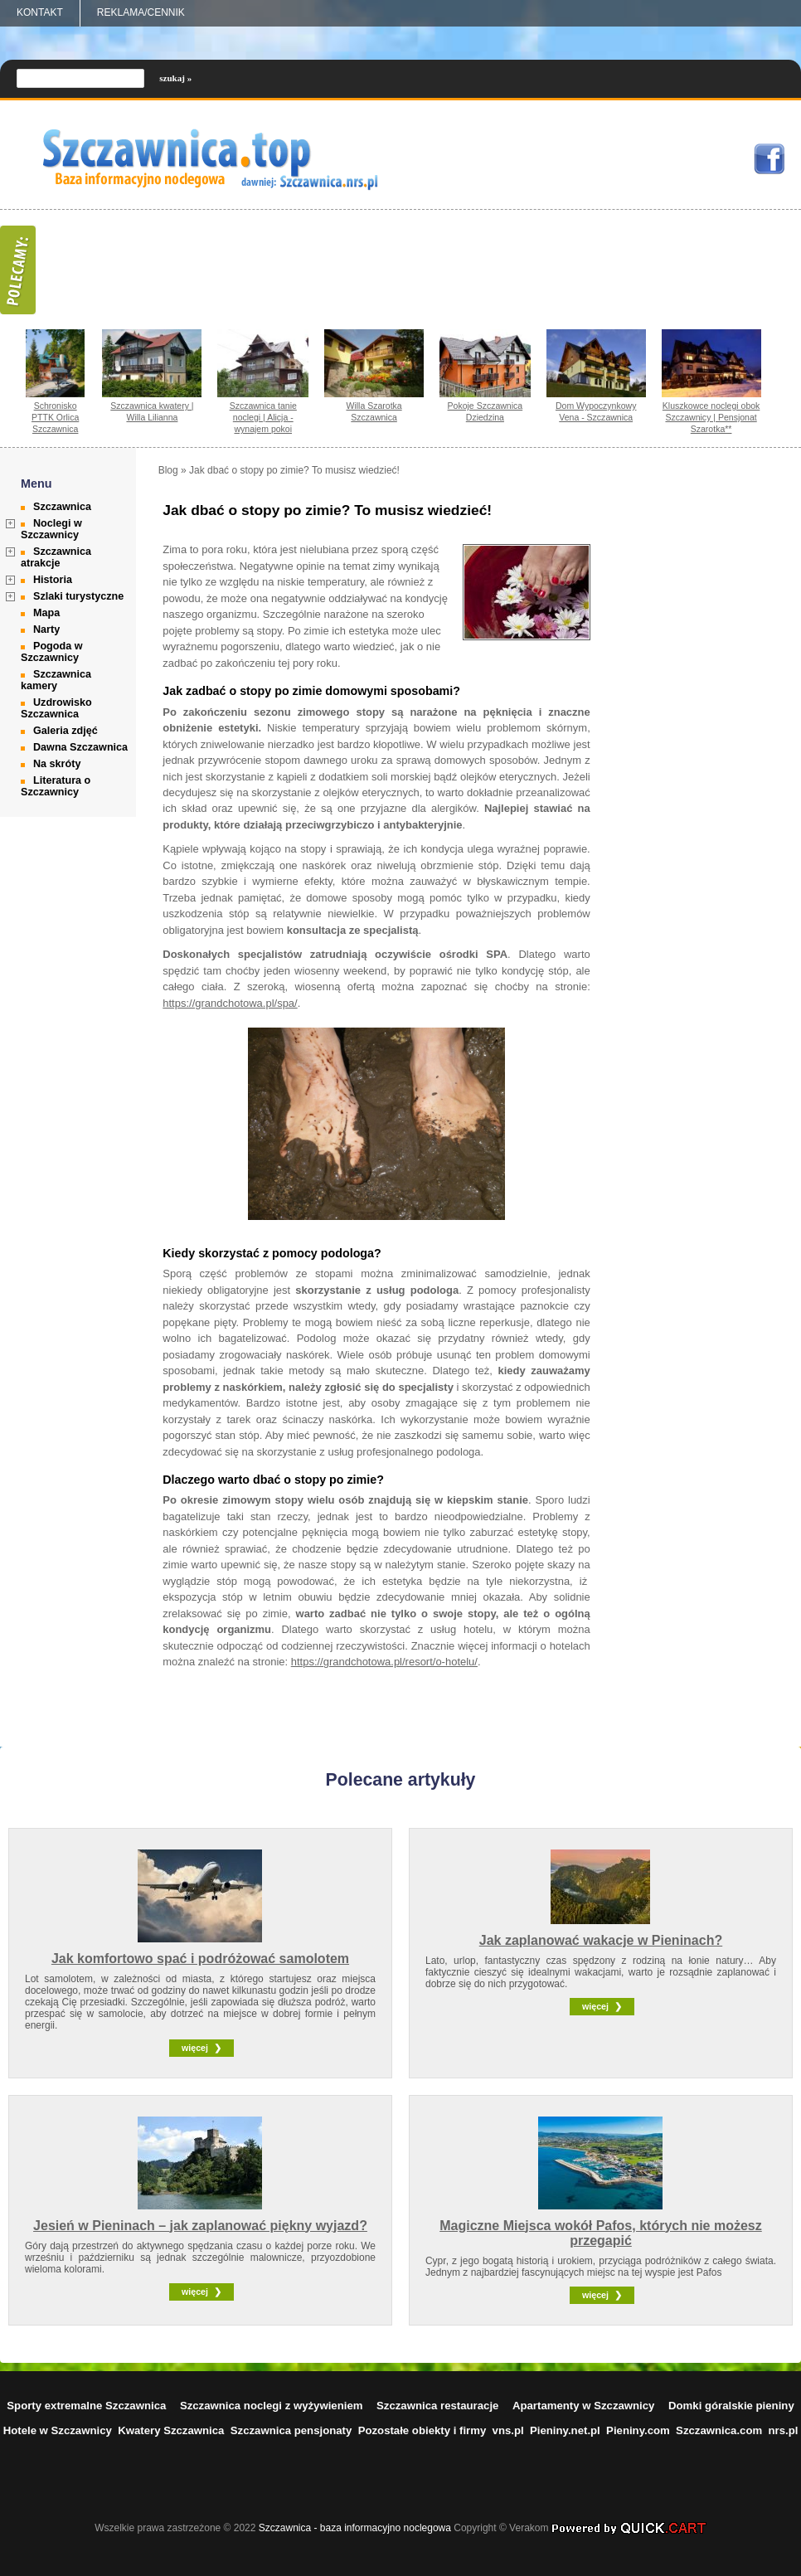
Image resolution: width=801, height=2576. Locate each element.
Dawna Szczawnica (80, 747)
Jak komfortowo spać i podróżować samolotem (200, 1958)
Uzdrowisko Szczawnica (56, 708)
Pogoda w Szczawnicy (51, 651)
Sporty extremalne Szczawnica (86, 2405)
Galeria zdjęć (65, 730)
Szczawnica (62, 507)
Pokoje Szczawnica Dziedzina (485, 411)
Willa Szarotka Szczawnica (373, 411)
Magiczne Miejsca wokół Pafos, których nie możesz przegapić (600, 2233)
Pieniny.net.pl (565, 2430)
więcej (195, 2048)
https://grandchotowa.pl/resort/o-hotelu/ (384, 1661)
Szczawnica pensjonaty (291, 2430)
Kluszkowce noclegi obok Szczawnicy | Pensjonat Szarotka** (711, 417)
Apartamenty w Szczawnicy (583, 2405)
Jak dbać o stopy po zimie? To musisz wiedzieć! (294, 470)
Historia (52, 580)
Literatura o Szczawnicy (55, 786)
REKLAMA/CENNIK (141, 12)
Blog (168, 470)
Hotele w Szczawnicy (57, 2430)
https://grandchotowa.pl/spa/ (230, 1003)
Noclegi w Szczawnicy (51, 529)
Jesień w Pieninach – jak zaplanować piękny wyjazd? (200, 2226)
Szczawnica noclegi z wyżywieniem (271, 2405)
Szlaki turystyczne (78, 596)
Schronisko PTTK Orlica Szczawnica (55, 417)
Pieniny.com (638, 2430)
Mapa (46, 613)
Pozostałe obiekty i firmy (422, 2430)
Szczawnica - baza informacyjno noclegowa (355, 2528)
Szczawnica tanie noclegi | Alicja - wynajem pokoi (263, 417)
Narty (46, 629)
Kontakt (40, 12)
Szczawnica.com (719, 2430)
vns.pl (508, 2430)
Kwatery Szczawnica (171, 2430)
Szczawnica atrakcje (56, 557)
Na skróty (56, 764)
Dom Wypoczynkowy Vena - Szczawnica (596, 411)
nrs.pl (784, 2430)
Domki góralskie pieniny (731, 2405)
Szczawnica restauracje (437, 2405)
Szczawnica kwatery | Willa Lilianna (151, 411)
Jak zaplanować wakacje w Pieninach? (600, 1940)
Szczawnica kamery (56, 680)
